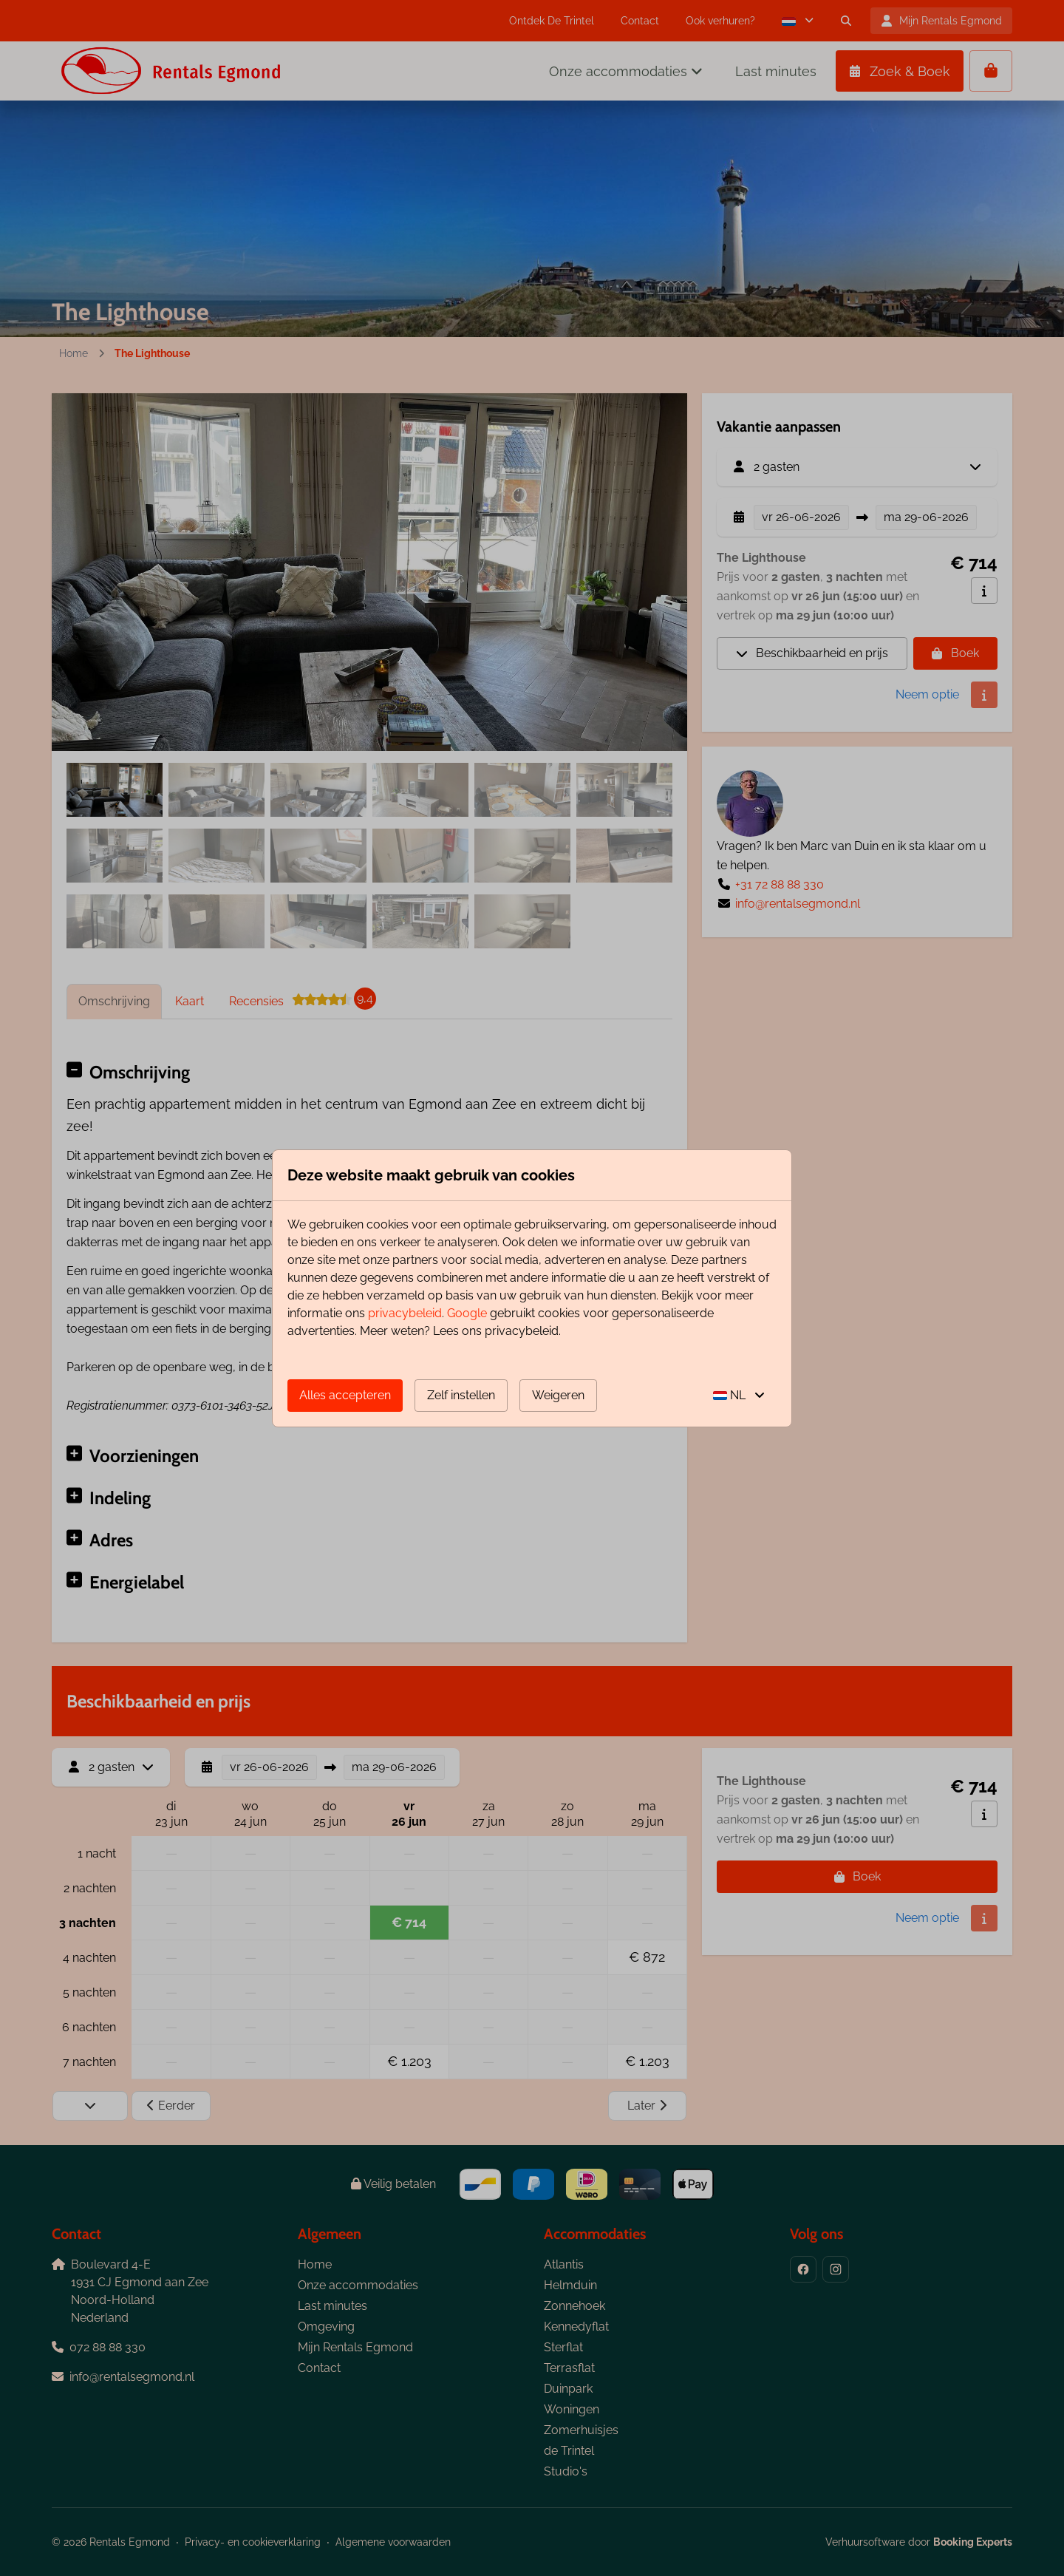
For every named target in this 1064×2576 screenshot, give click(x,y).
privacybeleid (405, 1313)
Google (467, 1313)
